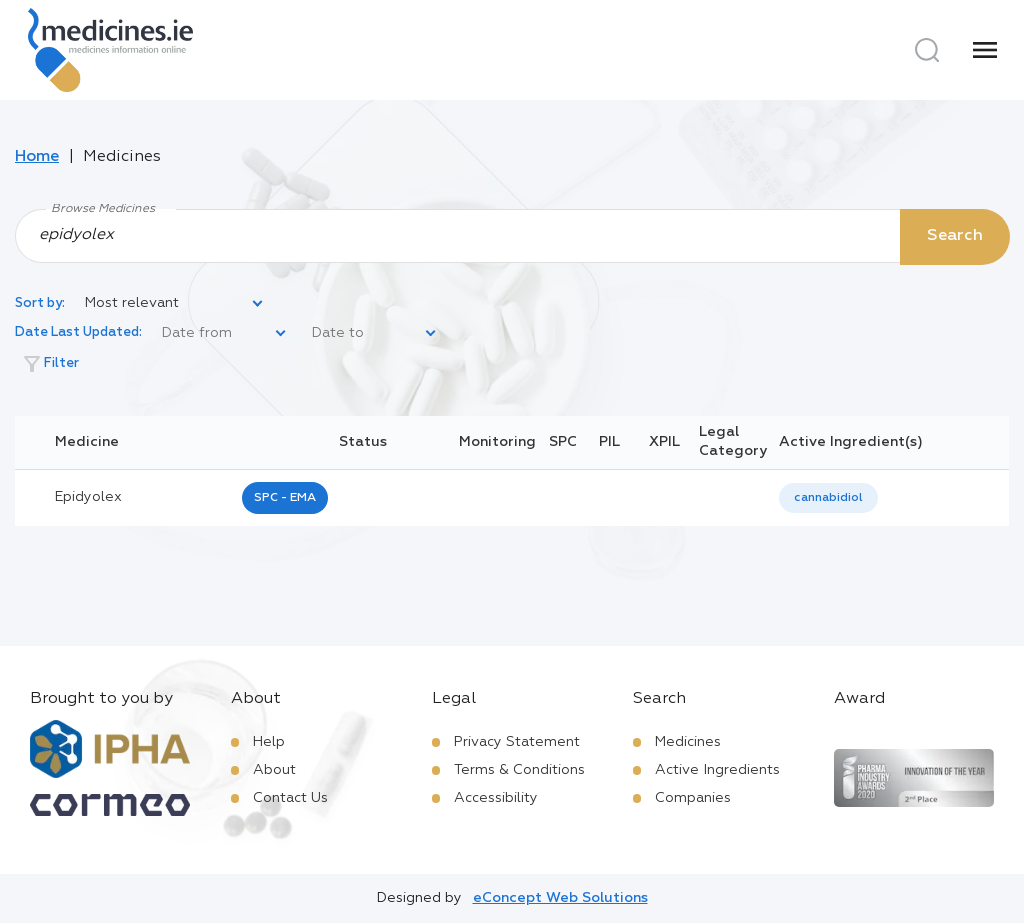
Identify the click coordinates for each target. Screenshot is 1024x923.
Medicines (688, 742)
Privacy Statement (517, 742)
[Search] (927, 50)
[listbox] (175, 304)
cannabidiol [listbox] (828, 498)
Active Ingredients (717, 770)
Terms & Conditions (519, 770)
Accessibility (496, 798)
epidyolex (88, 497)
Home (37, 157)
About (274, 770)
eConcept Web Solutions (560, 898)
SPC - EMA (285, 498)
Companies (693, 798)
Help (269, 742)
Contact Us (290, 798)
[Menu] (985, 50)
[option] (828, 498)
